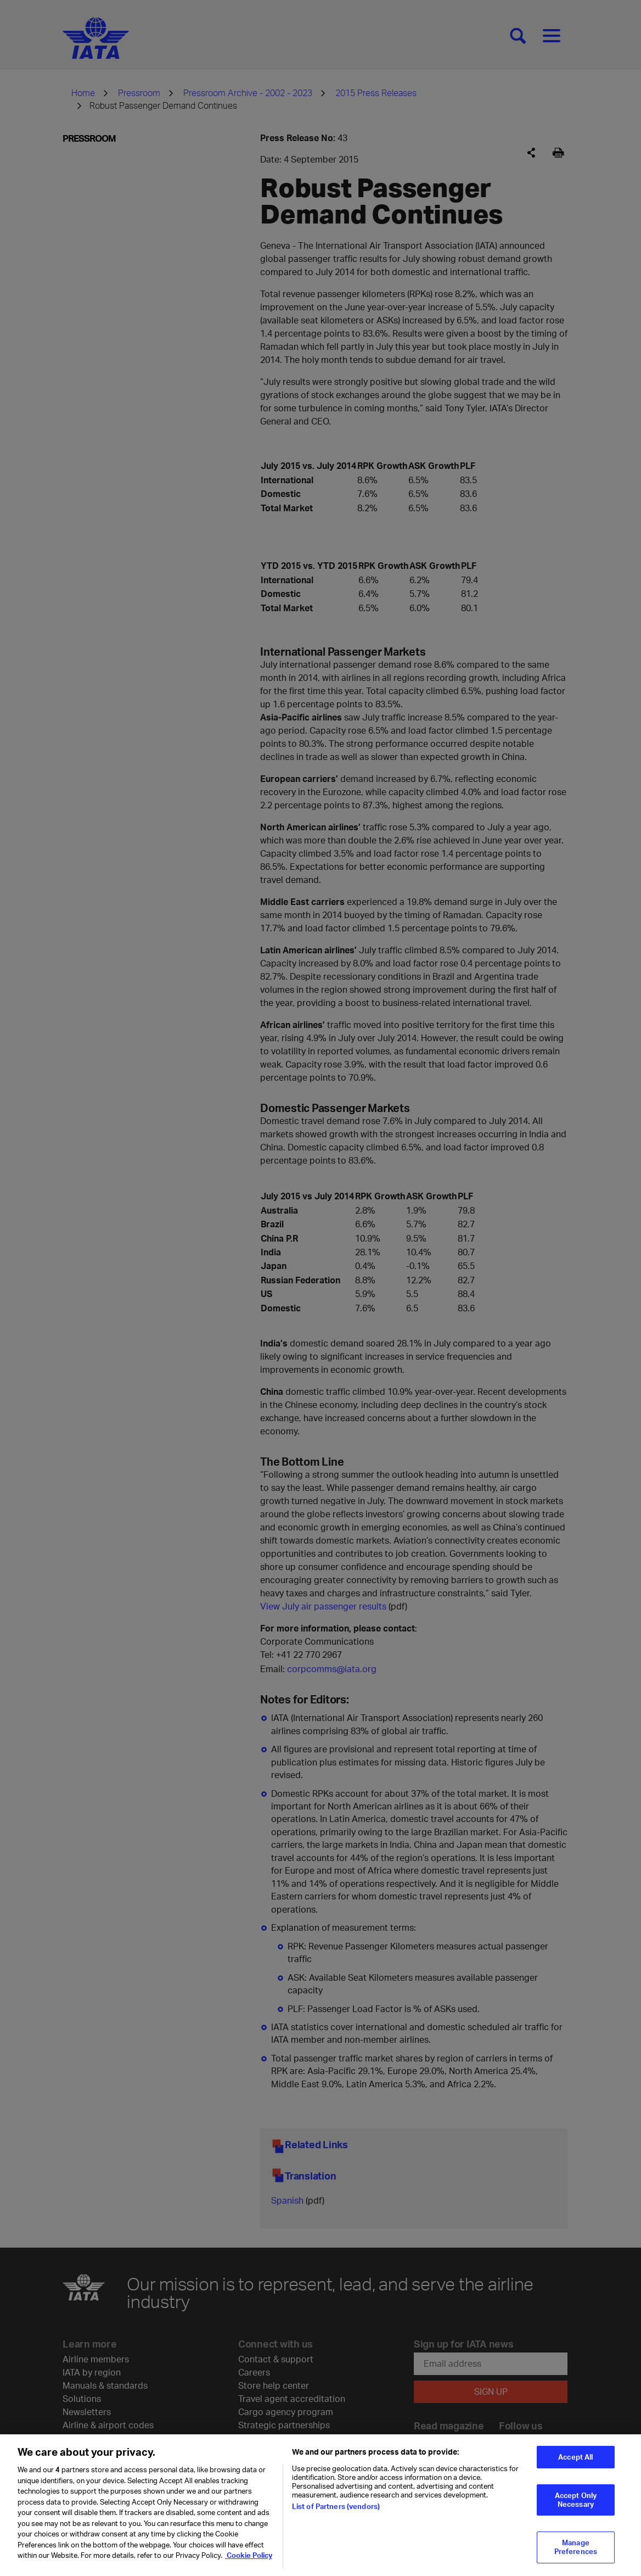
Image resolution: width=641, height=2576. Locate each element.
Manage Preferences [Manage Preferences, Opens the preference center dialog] (575, 2556)
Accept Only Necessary (576, 2509)
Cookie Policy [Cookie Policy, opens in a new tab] (248, 2564)
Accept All (575, 2466)
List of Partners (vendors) (336, 2515)
